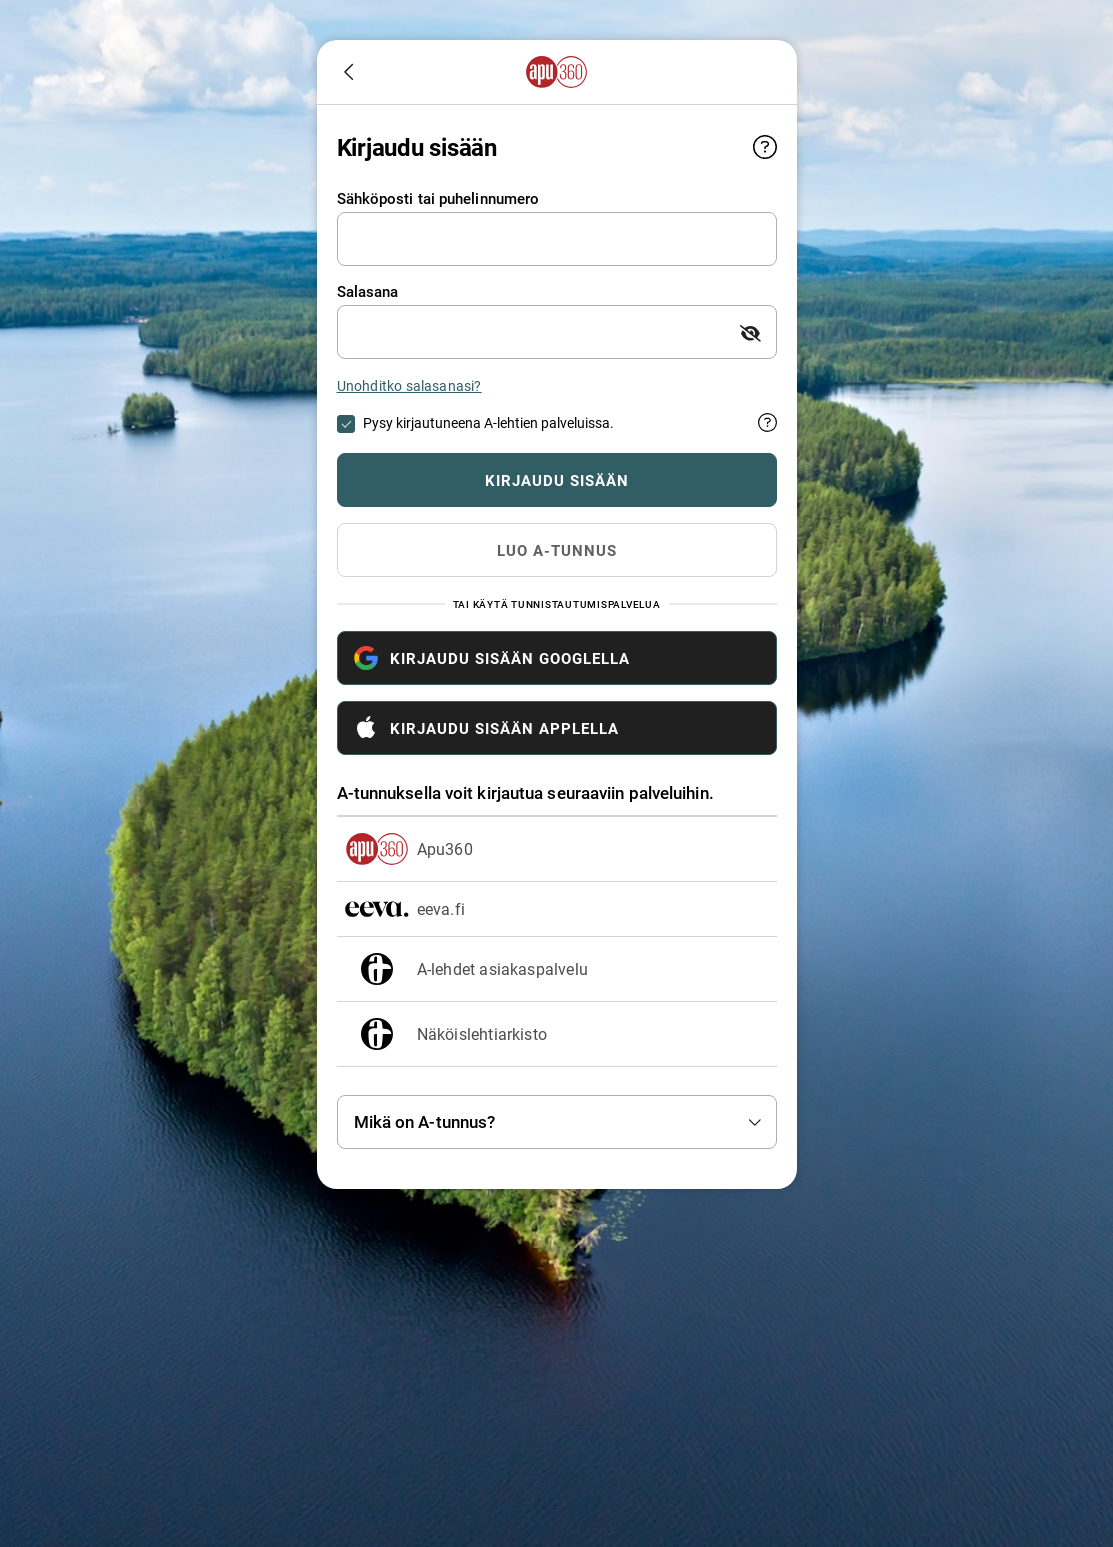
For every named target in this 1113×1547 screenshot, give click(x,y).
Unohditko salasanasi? (409, 385)
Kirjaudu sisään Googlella (492, 658)
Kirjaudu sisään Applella (486, 728)
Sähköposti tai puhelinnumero (438, 198)
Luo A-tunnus (557, 550)
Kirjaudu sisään (596, 480)
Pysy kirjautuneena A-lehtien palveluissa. (488, 422)
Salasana (368, 291)
